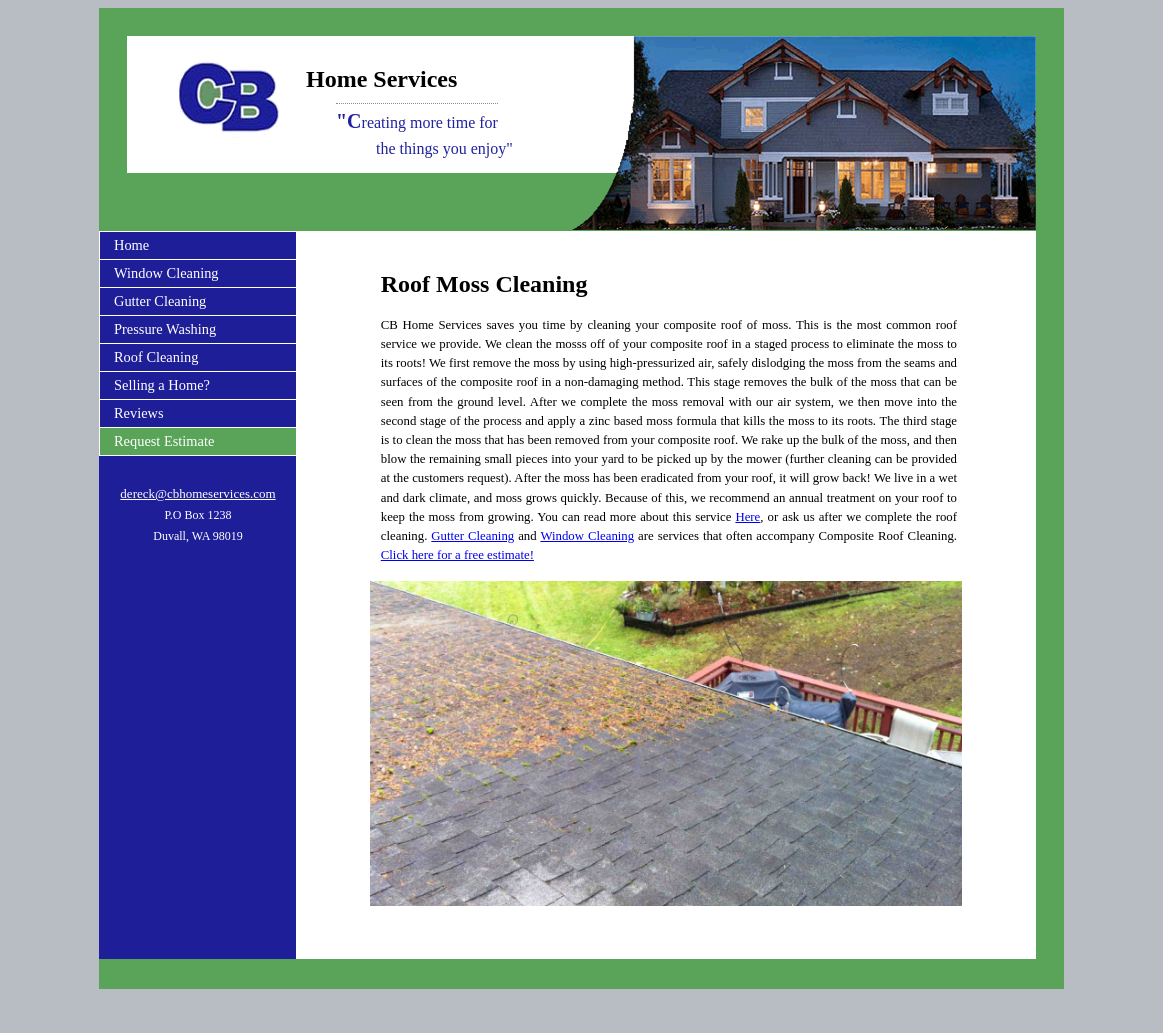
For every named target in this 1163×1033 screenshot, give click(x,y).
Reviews (139, 413)
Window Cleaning (166, 273)
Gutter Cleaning (160, 301)
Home (131, 245)
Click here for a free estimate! (457, 555)
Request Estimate (164, 441)
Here (747, 517)
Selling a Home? (162, 385)
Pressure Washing (165, 329)
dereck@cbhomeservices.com (197, 493)
